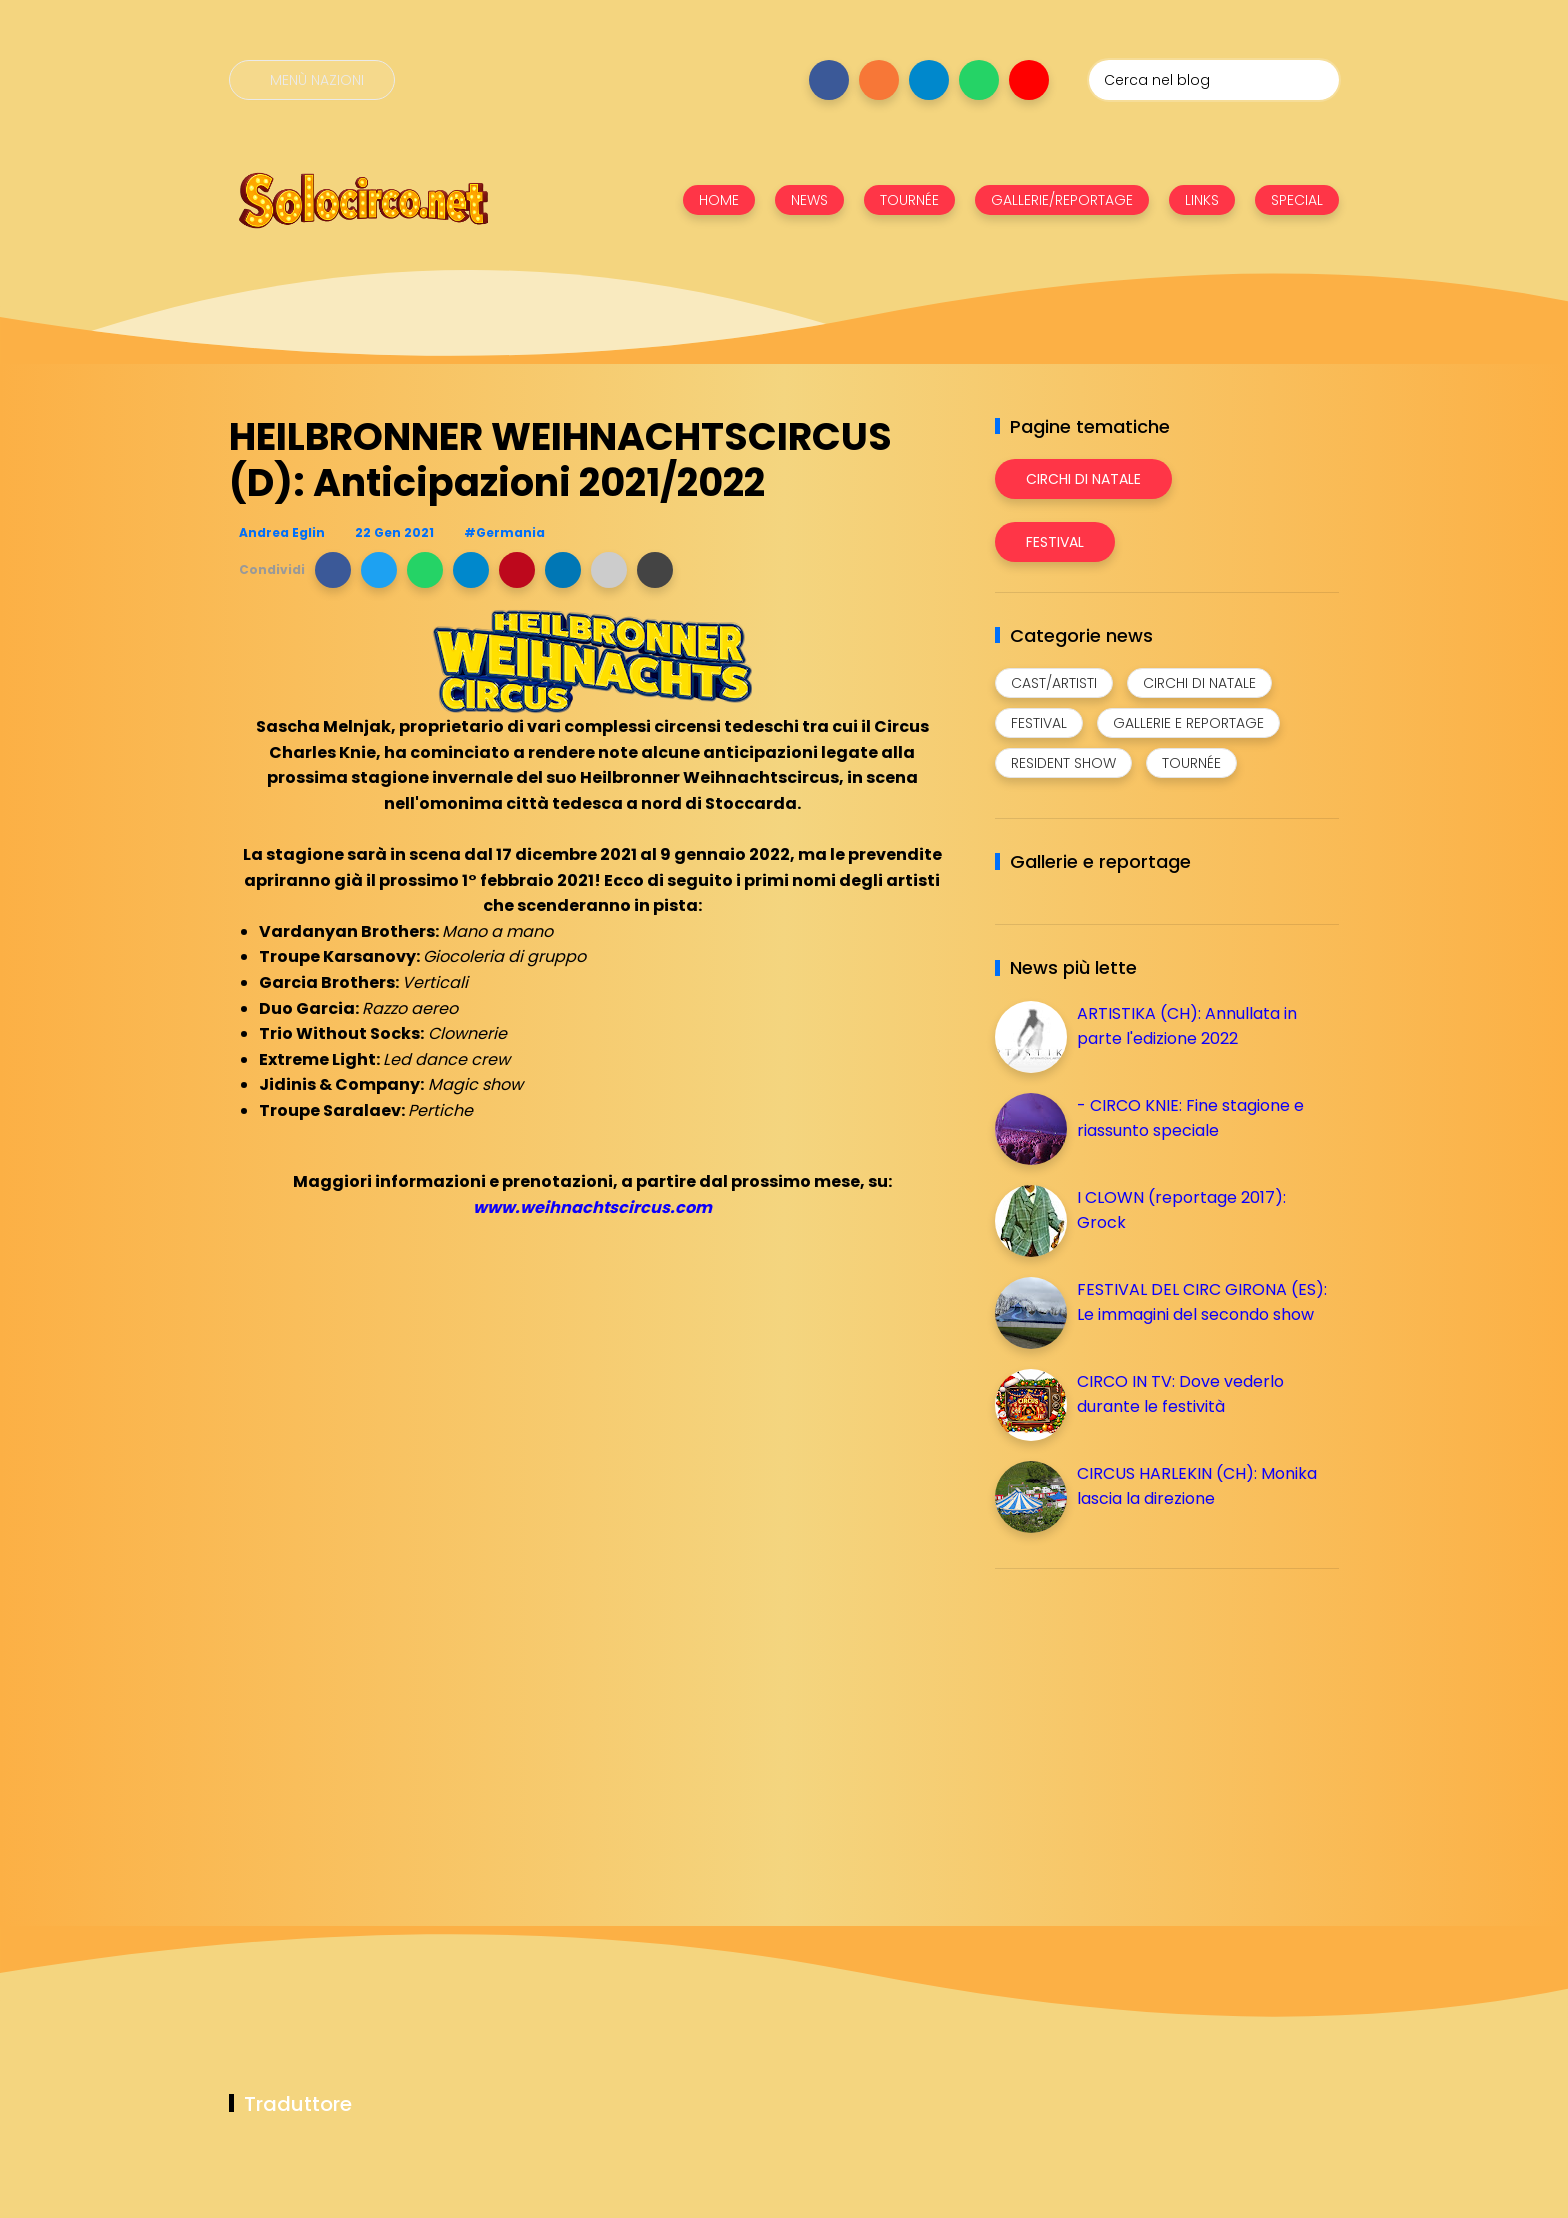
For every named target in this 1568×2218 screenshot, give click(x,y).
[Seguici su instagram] (879, 80)
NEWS (809, 200)
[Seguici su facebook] (829, 80)
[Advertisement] (1145, 1724)
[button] (333, 570)
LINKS (1202, 200)
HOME (719, 200)
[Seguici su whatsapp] (979, 80)
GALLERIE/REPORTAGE (1062, 200)
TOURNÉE (909, 200)
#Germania (504, 532)
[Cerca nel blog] (1214, 80)
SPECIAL (1297, 200)
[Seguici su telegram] (929, 80)
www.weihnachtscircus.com (592, 1207)
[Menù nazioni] (312, 80)
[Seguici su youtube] (1029, 80)
